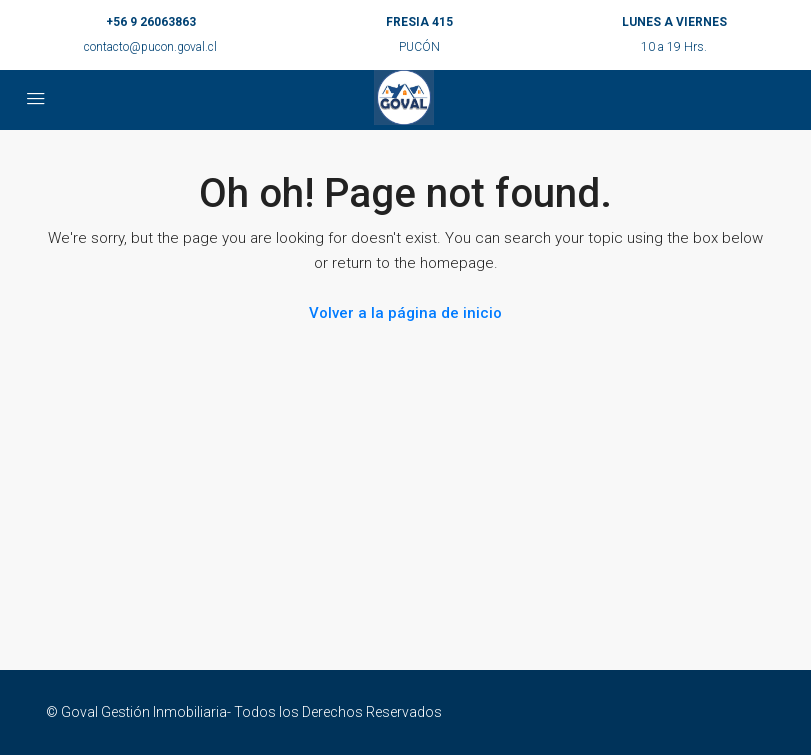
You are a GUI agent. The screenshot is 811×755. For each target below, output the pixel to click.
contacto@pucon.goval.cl (150, 47)
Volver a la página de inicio (405, 313)
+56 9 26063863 (151, 22)
